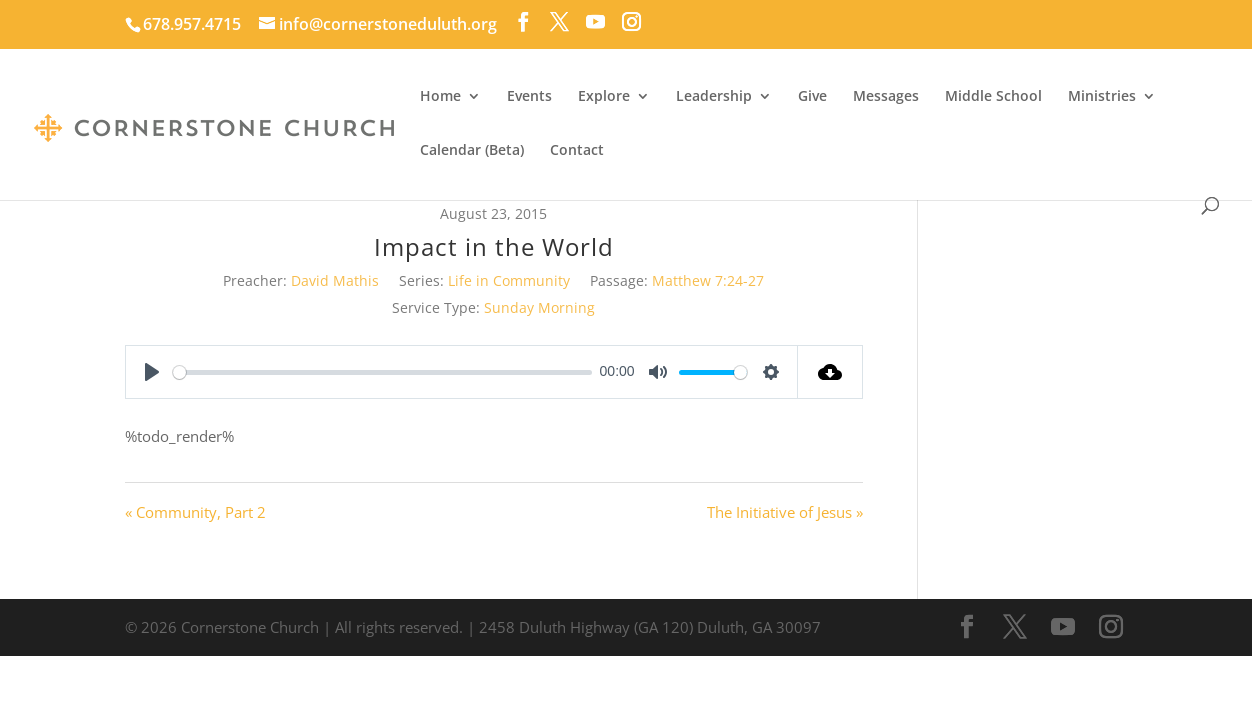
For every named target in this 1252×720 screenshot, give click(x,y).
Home (440, 97)
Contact (577, 151)
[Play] (152, 372)
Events (529, 97)
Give (812, 97)
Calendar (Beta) (472, 151)
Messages (886, 97)
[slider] (382, 372)
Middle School (993, 97)
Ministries (1102, 97)
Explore (604, 97)
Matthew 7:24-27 (708, 280)
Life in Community (509, 280)
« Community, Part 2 (195, 512)
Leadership (714, 97)
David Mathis (335, 280)
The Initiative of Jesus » (785, 512)
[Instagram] (631, 22)
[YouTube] (595, 22)
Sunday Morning (539, 307)
